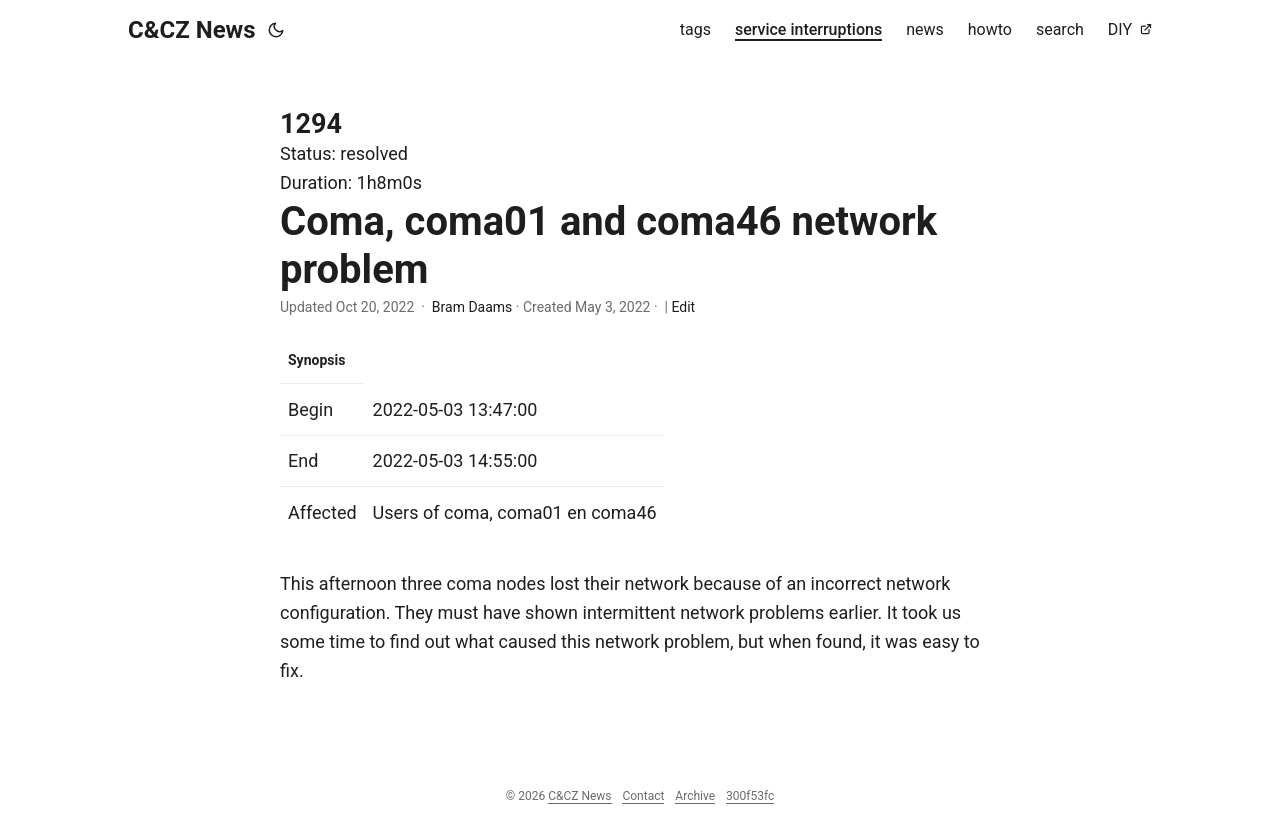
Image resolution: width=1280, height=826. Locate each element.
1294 (311, 124)
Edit (683, 307)
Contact (643, 796)
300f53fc (750, 796)
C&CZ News (192, 30)
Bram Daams (472, 307)
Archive (695, 796)
